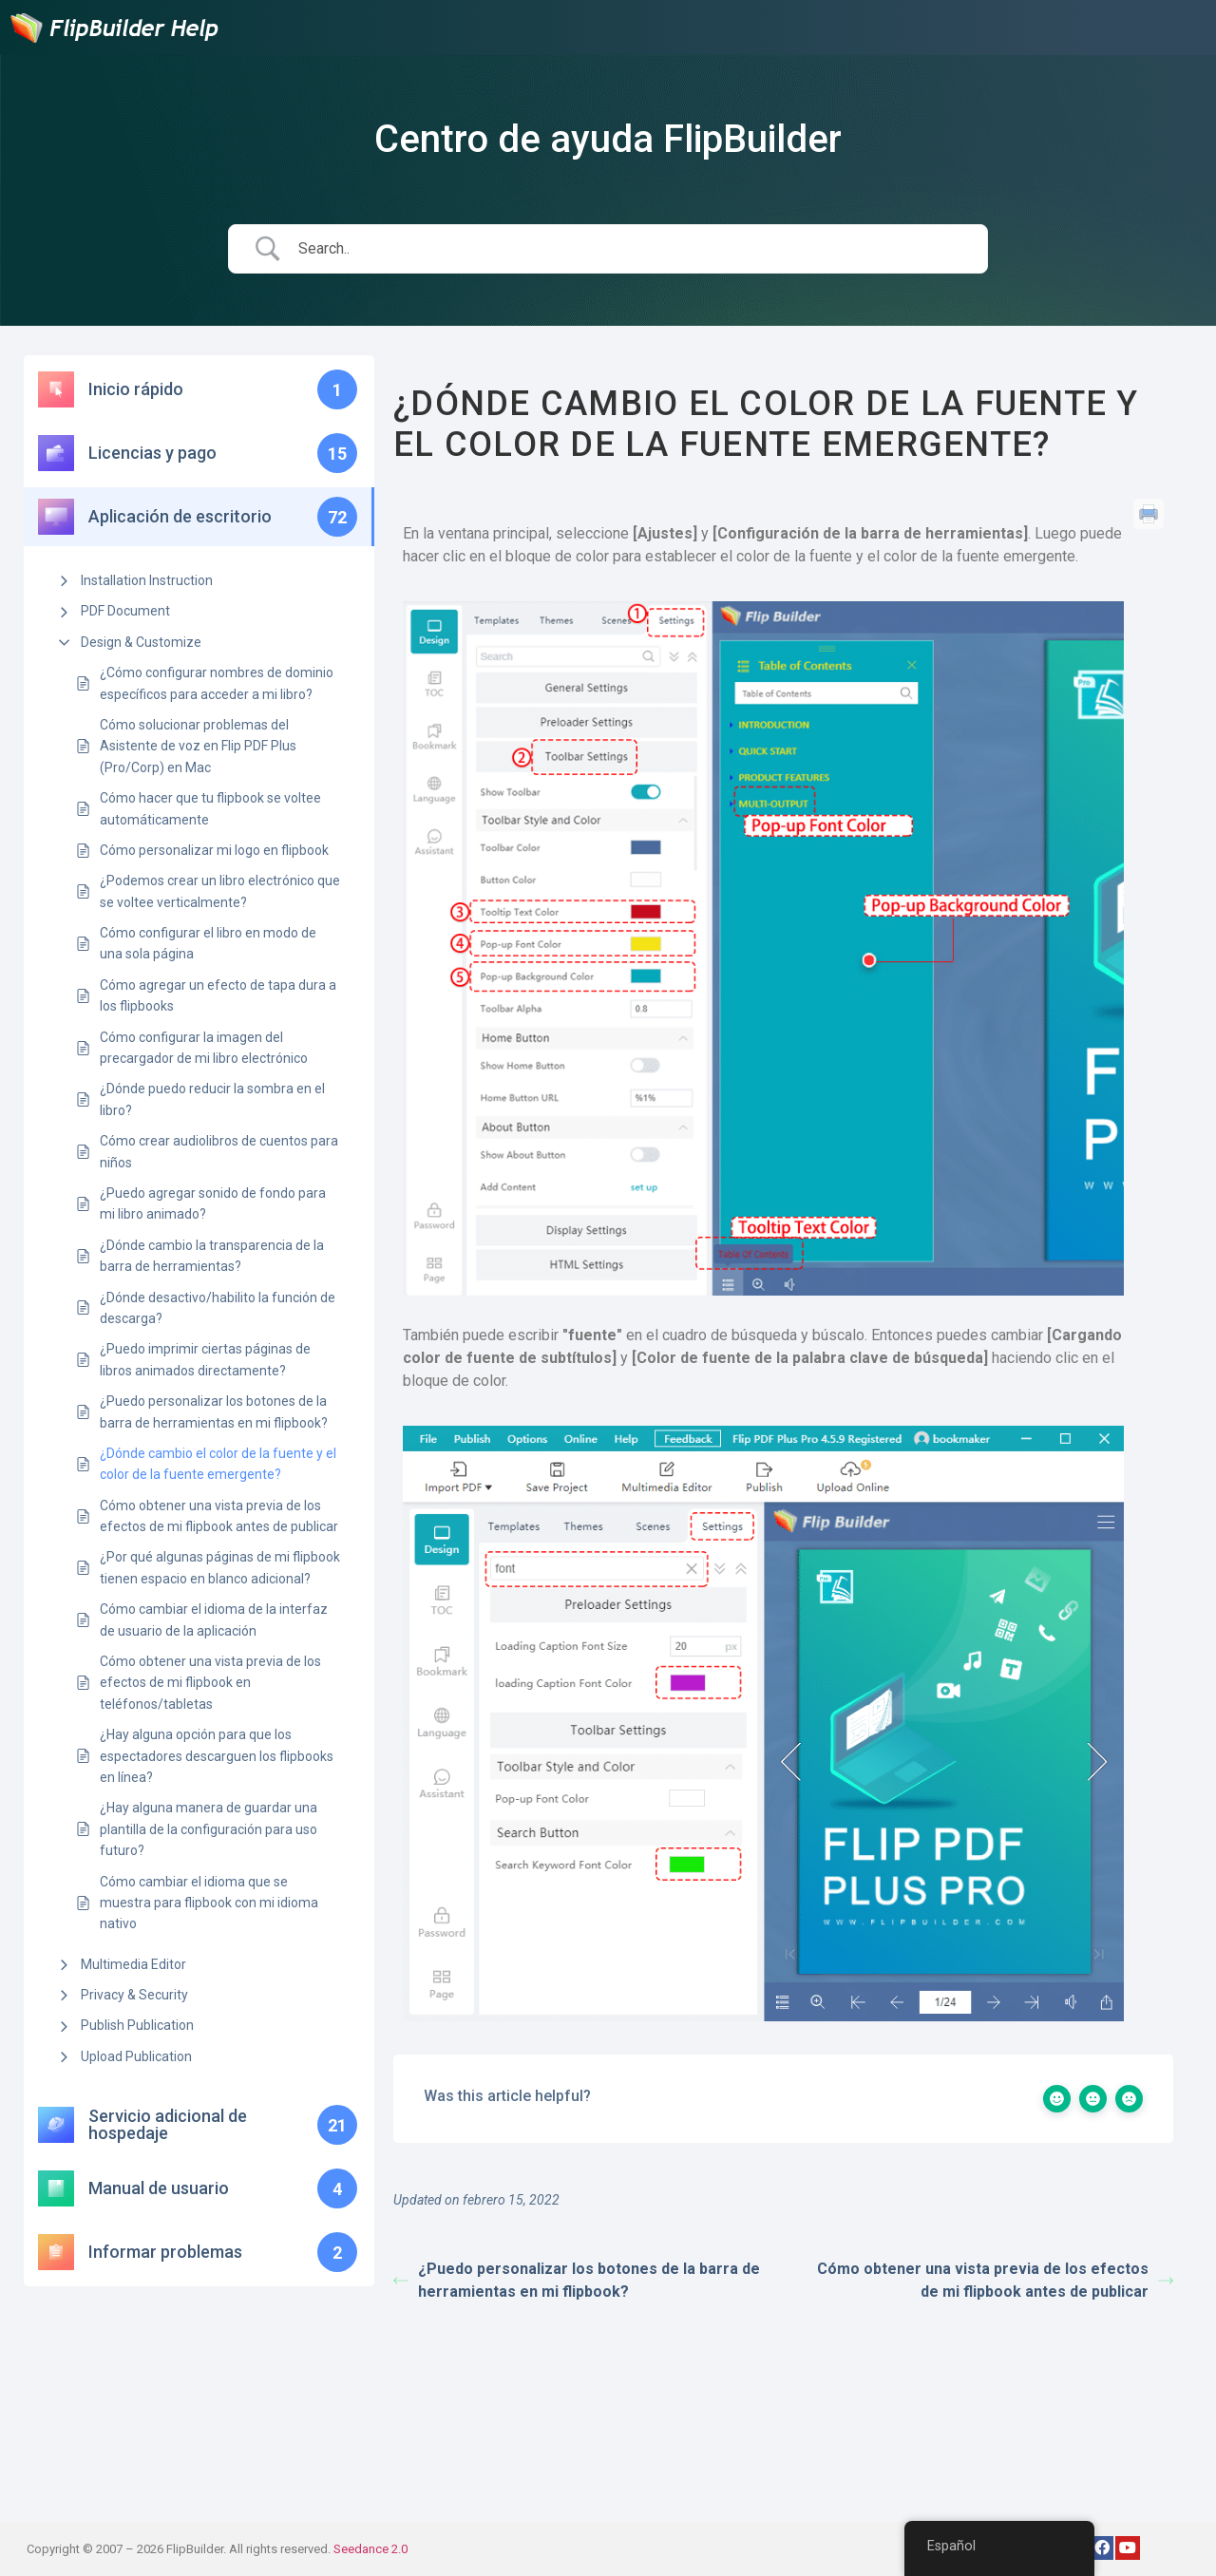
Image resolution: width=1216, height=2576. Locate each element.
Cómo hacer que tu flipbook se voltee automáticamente (210, 808)
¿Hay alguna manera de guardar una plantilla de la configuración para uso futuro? (208, 1829)
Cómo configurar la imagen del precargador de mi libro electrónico (204, 1048)
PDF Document (125, 610)
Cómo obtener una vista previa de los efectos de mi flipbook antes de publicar (219, 1516)
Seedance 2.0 (370, 2549)
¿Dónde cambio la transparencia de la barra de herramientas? (212, 1256)
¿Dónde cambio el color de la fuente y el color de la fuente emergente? (218, 1464)
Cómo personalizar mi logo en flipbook (214, 850)
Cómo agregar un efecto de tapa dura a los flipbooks (218, 995)
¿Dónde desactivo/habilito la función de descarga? (217, 1308)
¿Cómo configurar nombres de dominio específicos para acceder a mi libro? (216, 683)
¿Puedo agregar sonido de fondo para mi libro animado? (213, 1203)
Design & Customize (141, 642)
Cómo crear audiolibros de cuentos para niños (219, 1151)
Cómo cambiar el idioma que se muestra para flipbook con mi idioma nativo (209, 1903)
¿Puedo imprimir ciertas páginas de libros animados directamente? (205, 1359)
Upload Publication (136, 2056)
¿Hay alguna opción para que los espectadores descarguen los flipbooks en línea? (216, 1756)
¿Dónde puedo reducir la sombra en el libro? (212, 1099)
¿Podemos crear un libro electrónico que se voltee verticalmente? (220, 891)
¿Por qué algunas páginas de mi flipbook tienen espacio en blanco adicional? (220, 1567)
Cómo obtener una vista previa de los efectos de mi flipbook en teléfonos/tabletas (210, 1683)
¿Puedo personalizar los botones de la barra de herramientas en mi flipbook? (214, 1411)
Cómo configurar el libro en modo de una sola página (208, 943)
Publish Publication (137, 2025)
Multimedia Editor (133, 1964)
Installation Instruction (147, 580)
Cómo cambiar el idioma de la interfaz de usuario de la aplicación (214, 1619)
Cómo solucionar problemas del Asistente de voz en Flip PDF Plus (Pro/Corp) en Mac (198, 746)
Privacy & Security (134, 1994)
